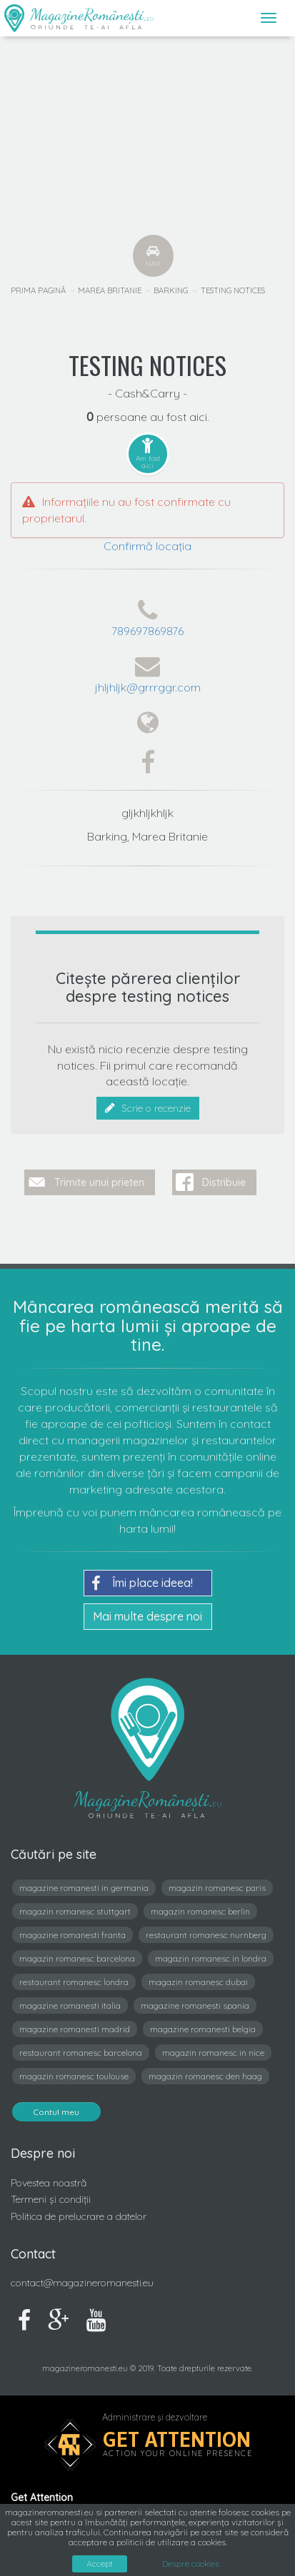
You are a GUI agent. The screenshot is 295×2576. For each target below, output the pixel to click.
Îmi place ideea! (142, 1583)
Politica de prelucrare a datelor (78, 2216)
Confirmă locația (147, 546)
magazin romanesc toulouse (74, 2076)
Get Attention (177, 2439)
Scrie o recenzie (148, 1108)
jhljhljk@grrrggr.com (148, 687)
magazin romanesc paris (217, 1887)
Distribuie (224, 1182)
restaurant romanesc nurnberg (206, 1935)
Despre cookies (190, 2564)
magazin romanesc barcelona (77, 1958)
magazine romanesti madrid (74, 2029)
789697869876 (147, 631)
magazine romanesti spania (195, 2005)
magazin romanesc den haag (205, 2076)
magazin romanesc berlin (200, 1911)
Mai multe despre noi (147, 1616)
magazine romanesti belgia (203, 2029)
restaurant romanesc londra (74, 1982)
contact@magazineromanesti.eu (82, 2282)
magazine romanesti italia (70, 2005)
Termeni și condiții (51, 2199)
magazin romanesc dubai (198, 1982)
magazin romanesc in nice (213, 2052)
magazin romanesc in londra (210, 1958)
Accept (99, 2563)
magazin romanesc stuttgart (75, 1911)
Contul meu (56, 2111)
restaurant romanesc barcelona (80, 2052)
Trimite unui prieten (99, 1182)
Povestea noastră (48, 2182)
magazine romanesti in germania (84, 1887)
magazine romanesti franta (72, 1935)
